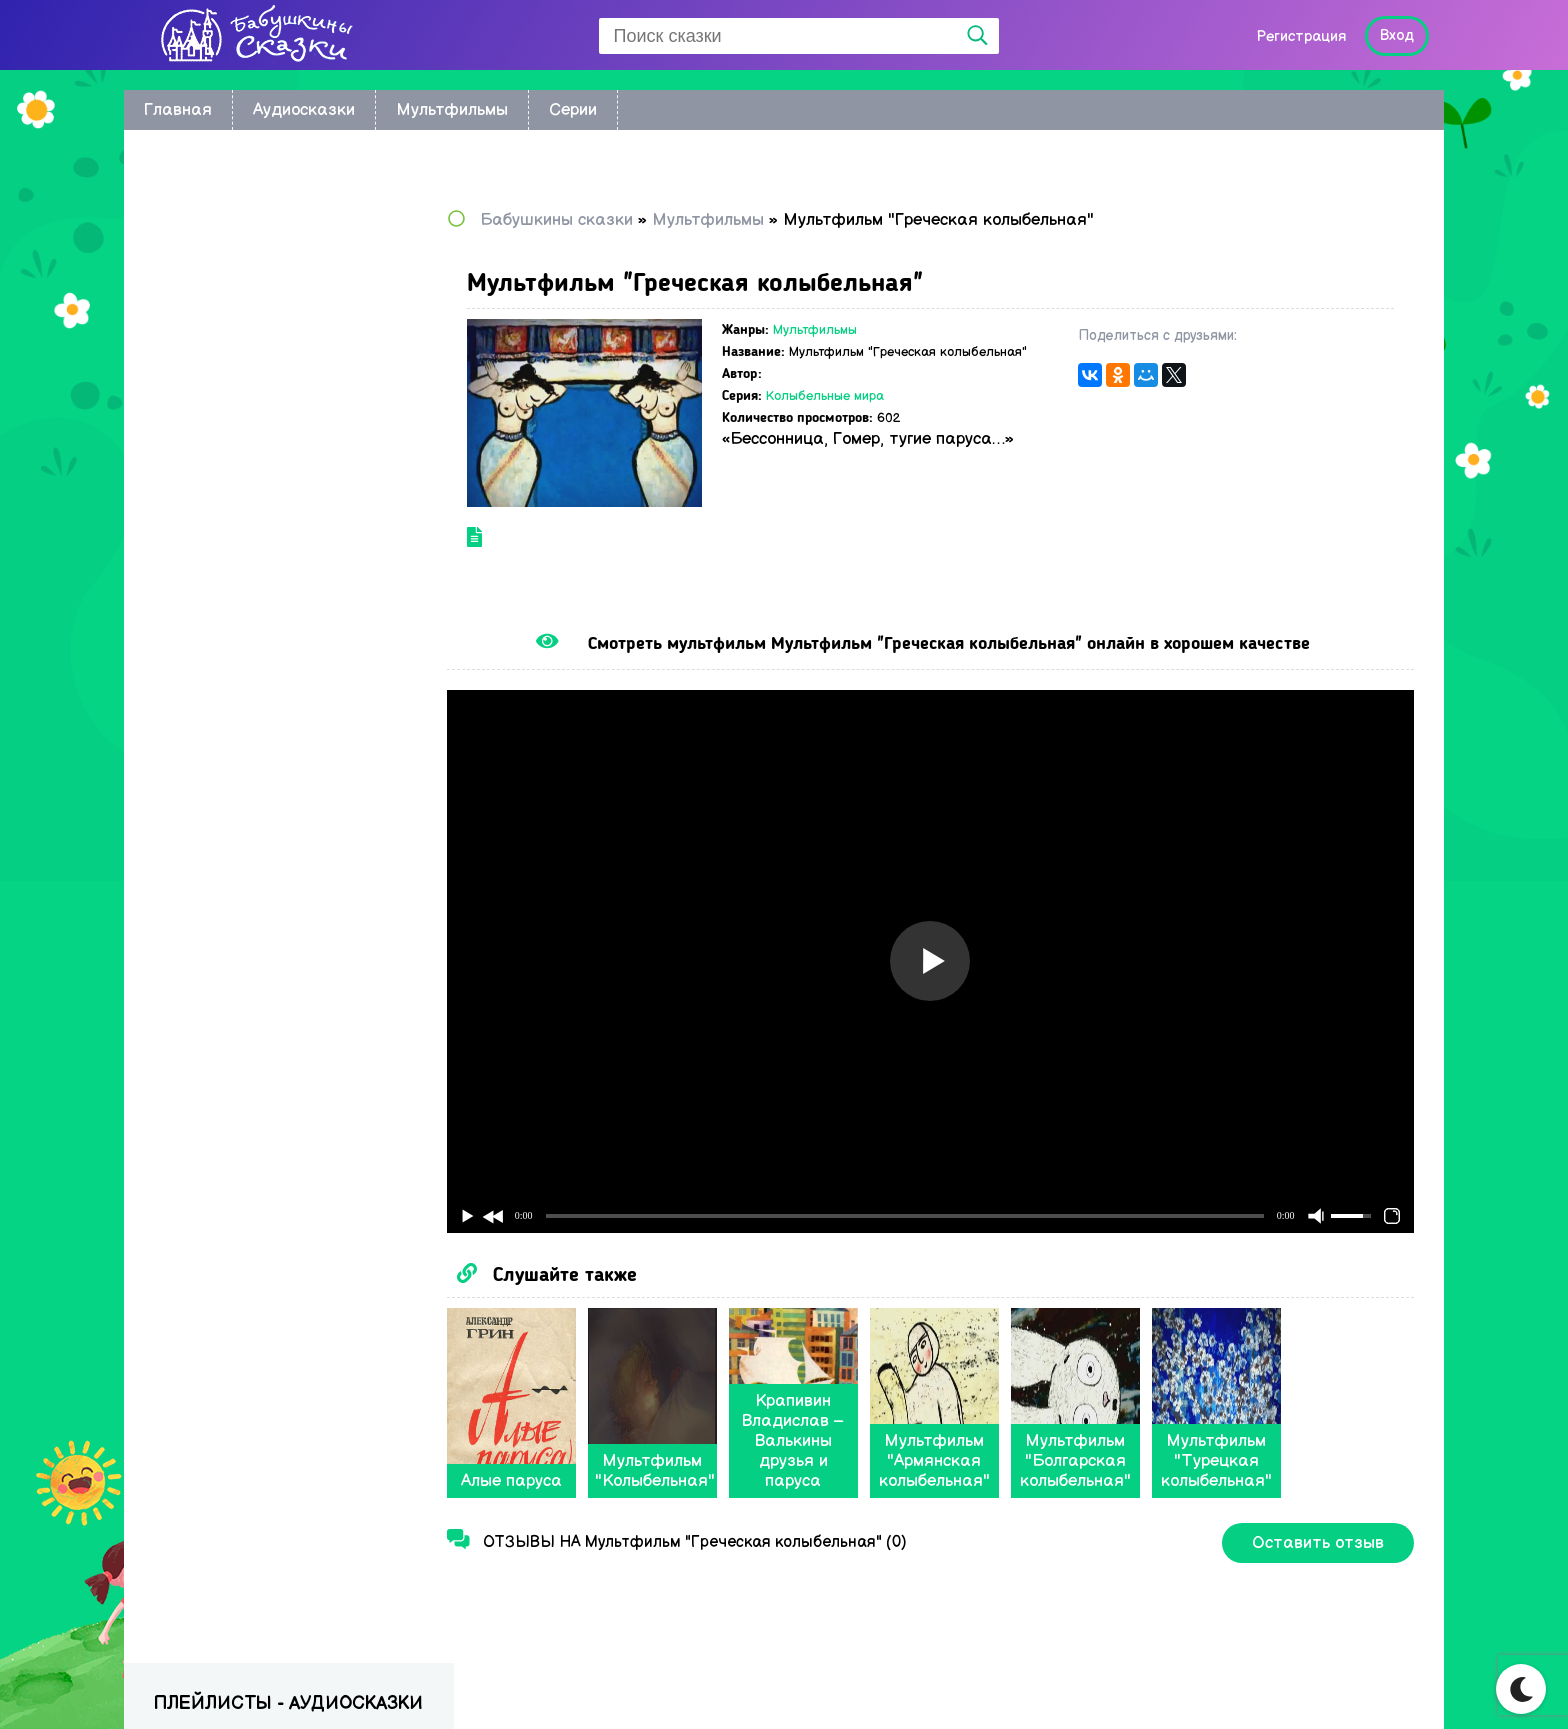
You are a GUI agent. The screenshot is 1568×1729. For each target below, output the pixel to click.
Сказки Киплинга (218, 405)
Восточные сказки (223, 289)
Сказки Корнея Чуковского (254, 434)
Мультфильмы (452, 110)
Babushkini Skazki (248, 1680)
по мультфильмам (222, 260)
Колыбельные (206, 318)
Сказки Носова (211, 492)
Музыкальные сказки (234, 666)
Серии (573, 110)
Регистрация (1301, 36)
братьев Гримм (211, 347)
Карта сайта (1207, 1685)
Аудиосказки (304, 110)
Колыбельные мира (862, 412)
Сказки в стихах (214, 695)
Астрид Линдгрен (220, 376)
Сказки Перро (206, 550)
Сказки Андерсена (225, 521)
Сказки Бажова (212, 637)
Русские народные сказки (252, 463)
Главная (178, 110)
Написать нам (1344, 1685)
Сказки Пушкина (216, 579)
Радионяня (196, 608)
